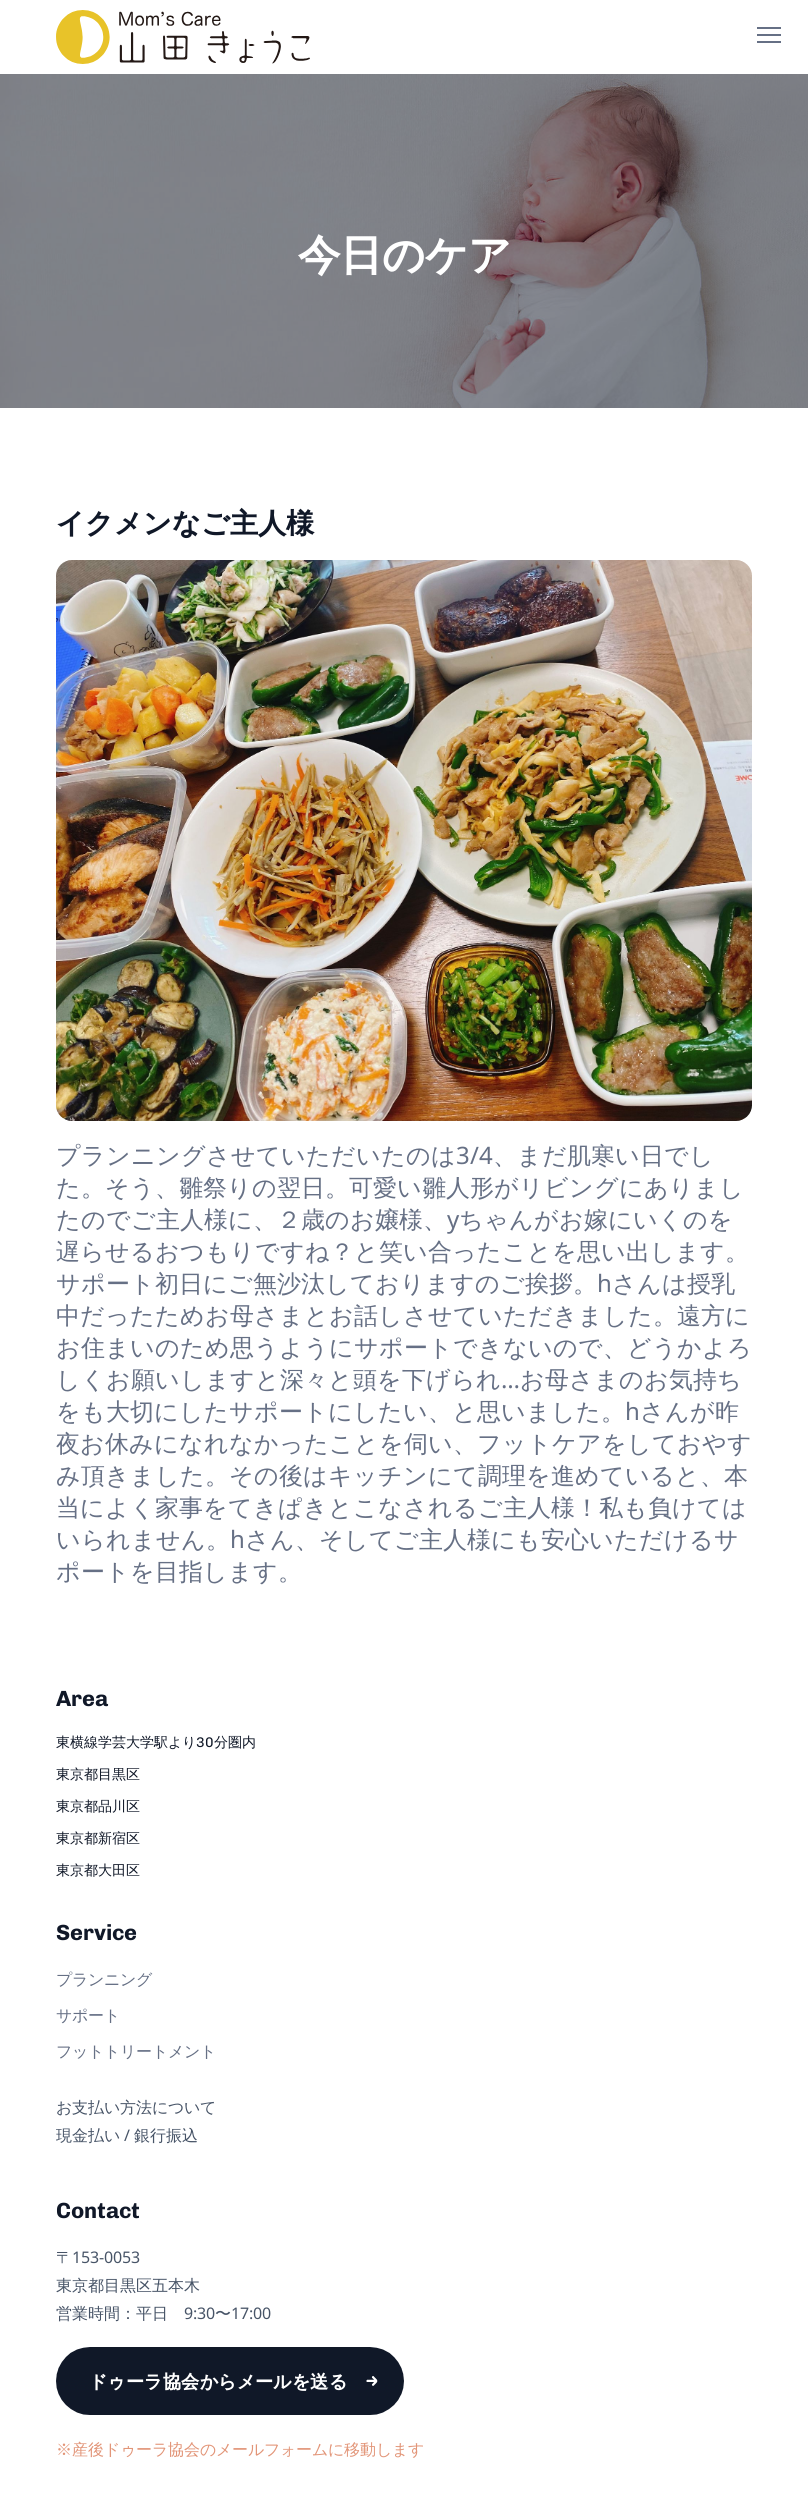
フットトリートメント (136, 2051)
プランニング (104, 1979)
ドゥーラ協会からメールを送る (218, 2381)
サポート (88, 2015)
